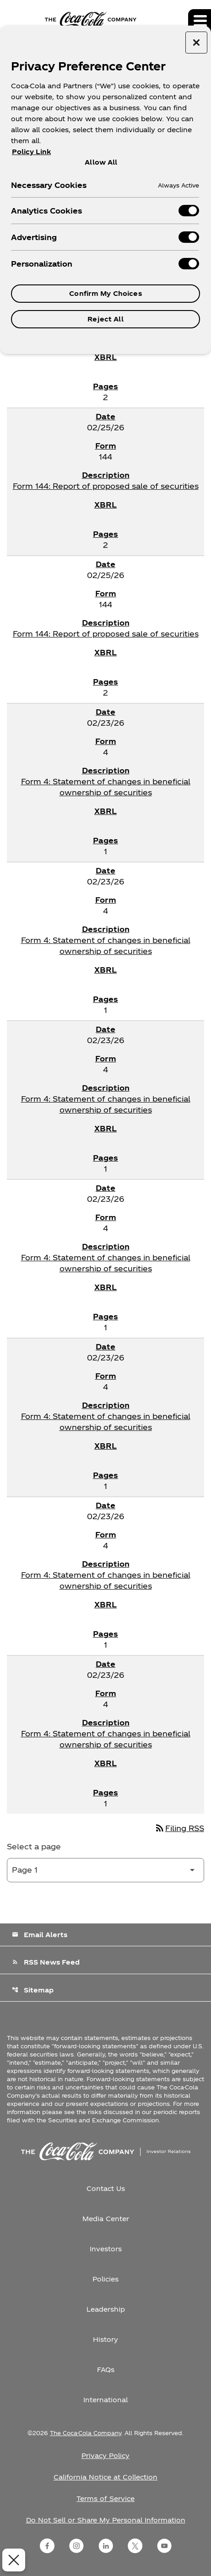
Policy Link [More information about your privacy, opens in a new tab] (31, 151)
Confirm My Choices (105, 293)
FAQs (105, 2369)
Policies (105, 2279)
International (105, 2400)
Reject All (105, 319)
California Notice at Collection (105, 2477)
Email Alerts (39, 1935)
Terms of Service (105, 2498)
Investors (106, 2249)
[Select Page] (105, 1870)
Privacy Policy (105, 2455)
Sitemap (33, 1990)
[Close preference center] (196, 42)
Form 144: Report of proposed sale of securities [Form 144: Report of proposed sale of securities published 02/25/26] (106, 486)
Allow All (101, 162)
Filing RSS (179, 1828)
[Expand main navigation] (199, 20)
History (105, 2339)
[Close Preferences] (11, 2560)
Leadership (106, 2309)
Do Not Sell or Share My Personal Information (105, 2520)
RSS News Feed (46, 1962)
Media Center (105, 2219)
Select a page (34, 1846)
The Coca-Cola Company (85, 2433)
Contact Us (106, 2188)
